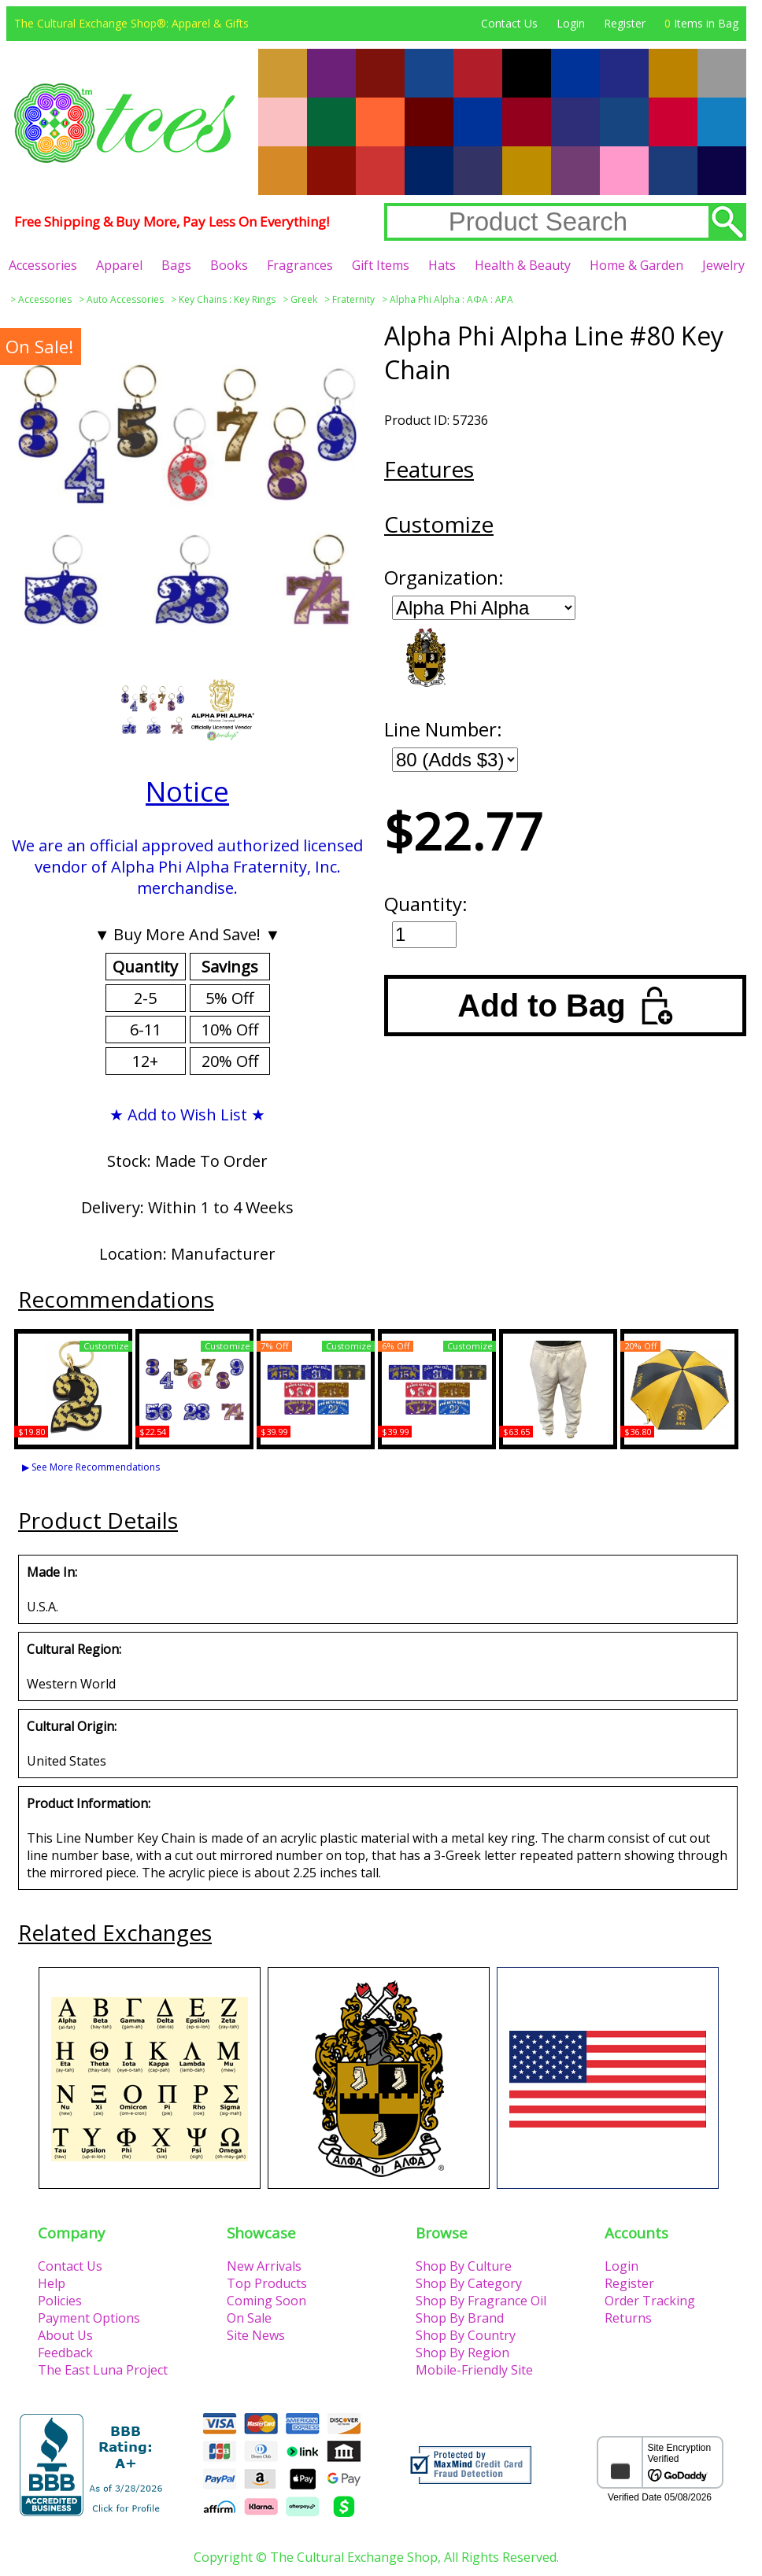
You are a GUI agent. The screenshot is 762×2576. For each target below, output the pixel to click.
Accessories (43, 265)
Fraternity (353, 299)
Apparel (119, 265)
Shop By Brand (460, 2318)
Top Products (267, 2283)
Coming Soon (266, 2300)
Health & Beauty (523, 265)
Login (571, 23)
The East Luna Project (103, 2370)
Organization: (444, 577)
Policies (60, 2300)
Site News (256, 2335)
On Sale (249, 2318)
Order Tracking (650, 2300)
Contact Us (509, 23)
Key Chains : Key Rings (227, 299)
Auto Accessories (125, 299)
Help (51, 2283)
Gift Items (380, 265)
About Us (65, 2335)
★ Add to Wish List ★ (187, 1114)
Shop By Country (466, 2335)
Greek (303, 299)
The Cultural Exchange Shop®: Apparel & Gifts (131, 23)
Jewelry (723, 265)
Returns (628, 2318)
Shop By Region (462, 2352)
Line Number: (443, 729)
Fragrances (300, 265)
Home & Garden (636, 265)
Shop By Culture (464, 2266)
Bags (176, 265)
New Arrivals (264, 2266)
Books (229, 265)
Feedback (65, 2352)
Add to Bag (564, 1005)
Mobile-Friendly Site (474, 2370)
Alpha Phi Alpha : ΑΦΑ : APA (451, 299)
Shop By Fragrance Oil (481, 2300)
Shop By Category (469, 2283)
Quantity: (426, 904)
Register (624, 23)
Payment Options (89, 2318)
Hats (442, 265)
